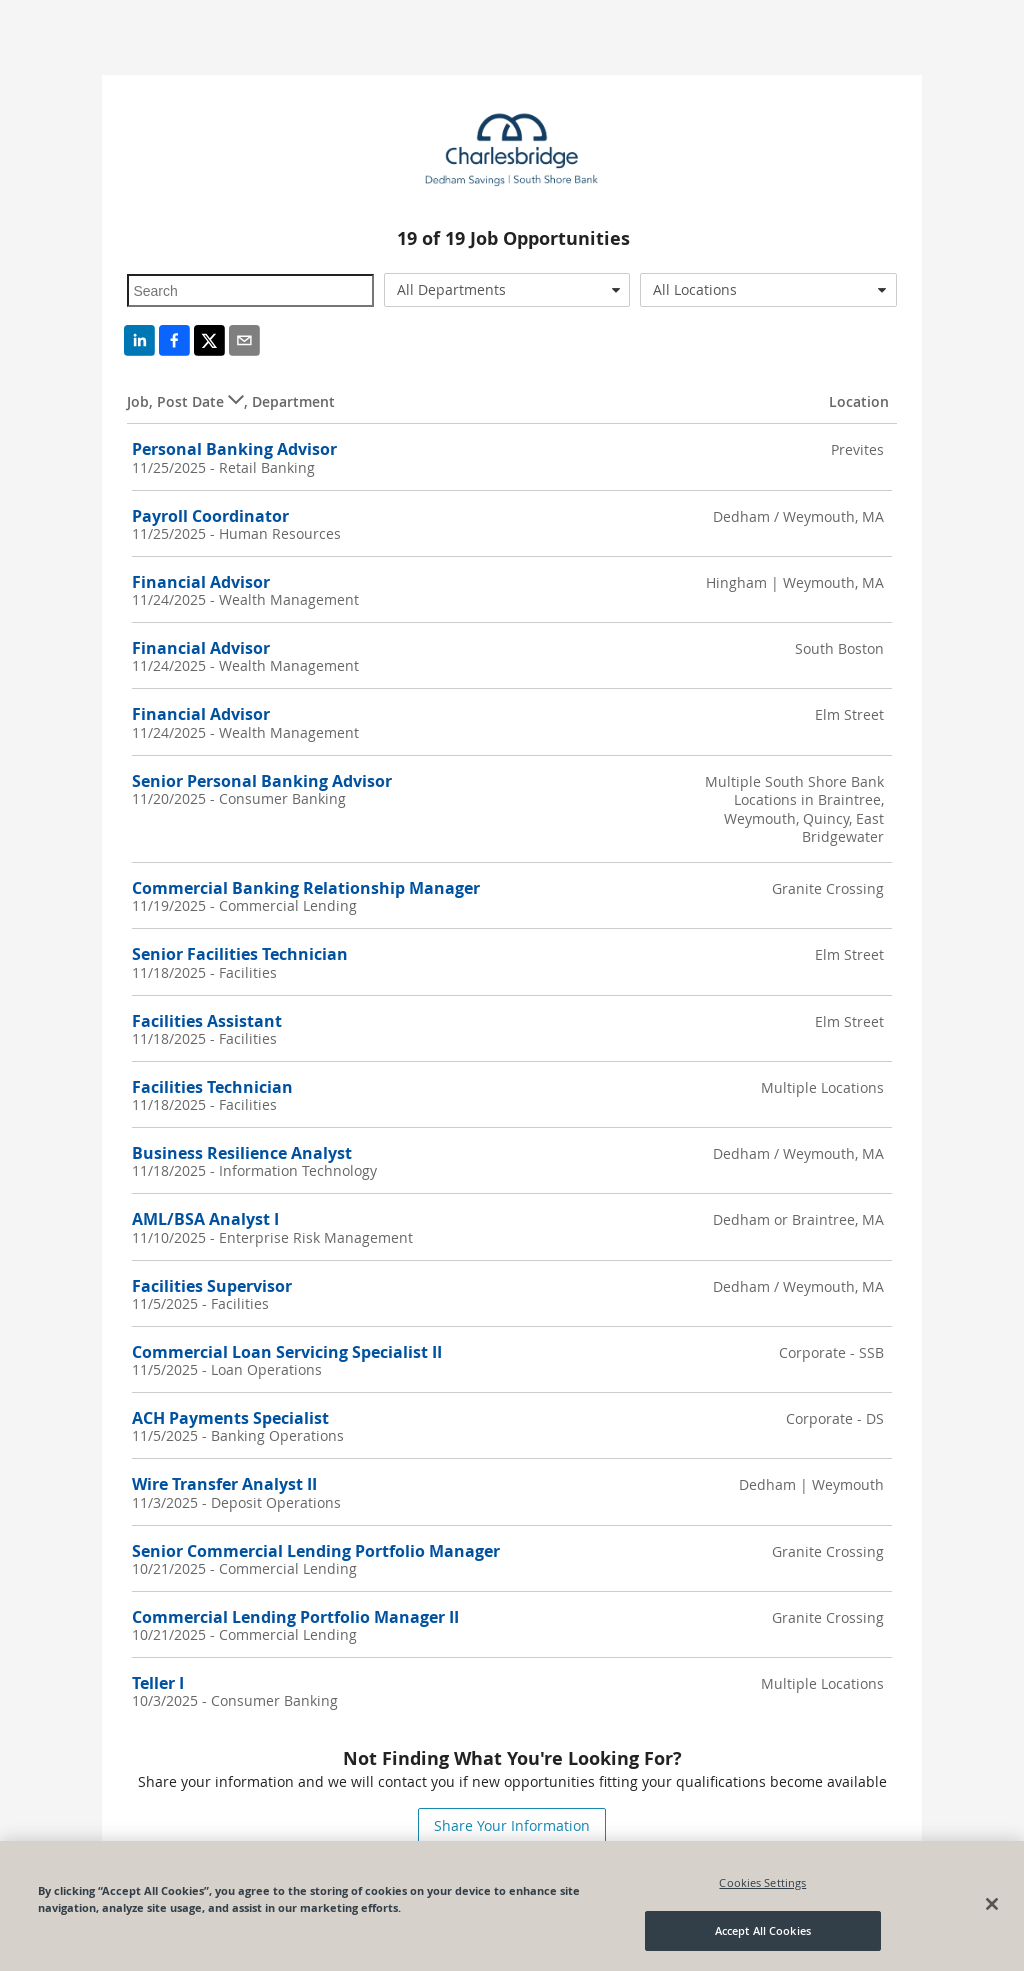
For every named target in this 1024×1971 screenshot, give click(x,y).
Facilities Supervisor (212, 1286)
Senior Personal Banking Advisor (262, 781)
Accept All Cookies (763, 1931)
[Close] (992, 1905)
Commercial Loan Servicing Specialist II (287, 1352)
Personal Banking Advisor (234, 449)
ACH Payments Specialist (230, 1418)
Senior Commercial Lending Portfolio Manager (316, 1551)
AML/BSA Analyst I (205, 1219)
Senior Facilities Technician (240, 954)
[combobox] (507, 290)
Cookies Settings (762, 1882)
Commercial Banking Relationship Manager (306, 888)
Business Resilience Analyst (242, 1153)
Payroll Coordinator (210, 516)
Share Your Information (512, 1825)
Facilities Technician (212, 1087)
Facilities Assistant (207, 1021)
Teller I (158, 1683)
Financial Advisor (201, 582)
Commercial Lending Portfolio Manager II (295, 1617)
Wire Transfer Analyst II (224, 1484)
